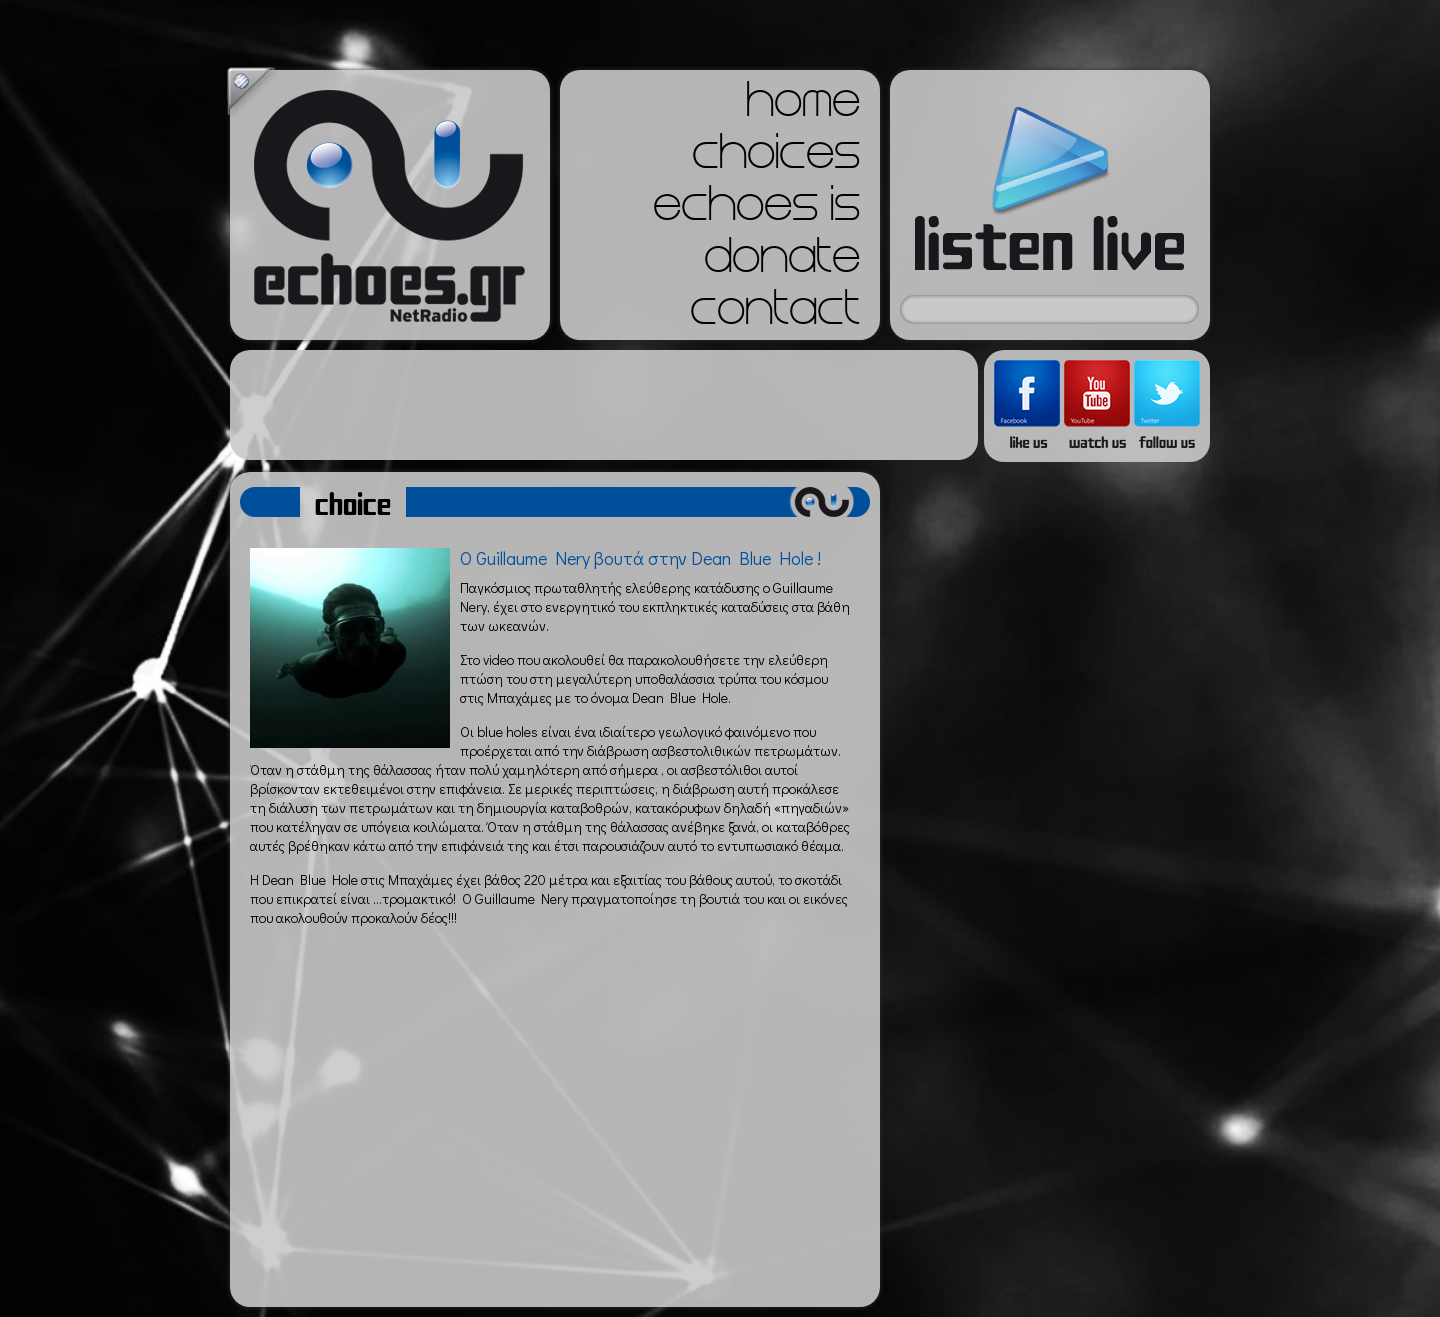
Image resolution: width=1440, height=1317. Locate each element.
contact (775, 314)
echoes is (756, 210)
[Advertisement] (604, 405)
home (803, 106)
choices (776, 158)
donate (782, 262)
